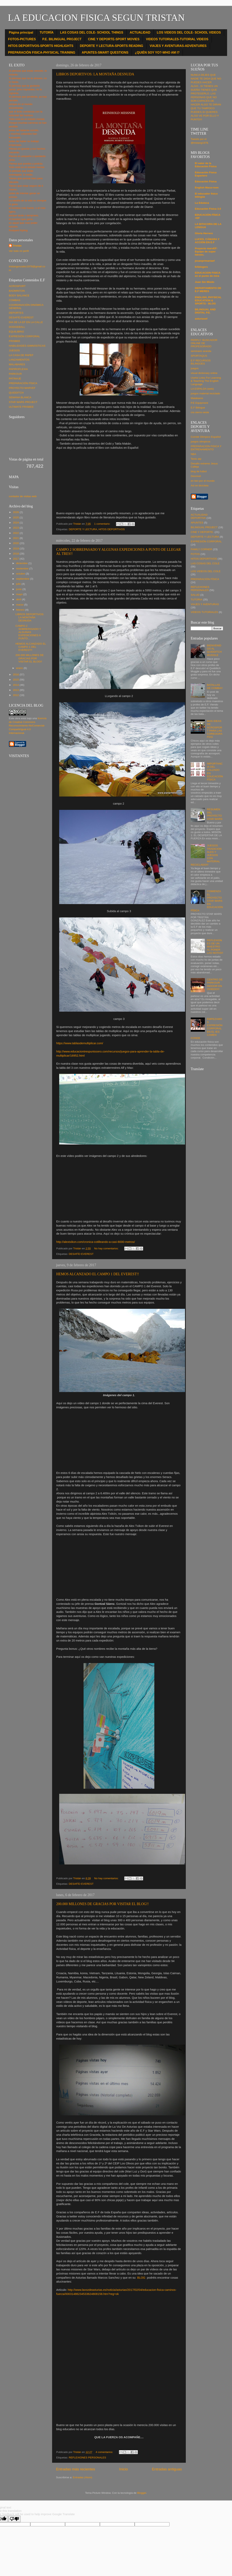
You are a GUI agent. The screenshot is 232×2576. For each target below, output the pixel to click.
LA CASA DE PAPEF (21, 355)
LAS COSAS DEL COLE (205, 563)
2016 (16, 674)
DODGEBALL (17, 326)
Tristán (17, 245)
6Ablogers (201, 266)
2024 (16, 522)
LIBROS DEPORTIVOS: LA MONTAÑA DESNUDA (95, 74)
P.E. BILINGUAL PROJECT (61, 39)
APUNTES (197, 522)
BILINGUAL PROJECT (204, 527)
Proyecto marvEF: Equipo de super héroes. (206, 251)
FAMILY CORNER (201, 549)
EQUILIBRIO (16, 331)
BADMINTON (17, 290)
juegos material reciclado (205, 393)
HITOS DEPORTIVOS (112, 529)
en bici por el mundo (203, 480)
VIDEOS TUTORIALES (204, 612)
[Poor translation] (14, 2519)
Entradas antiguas (167, 2469)
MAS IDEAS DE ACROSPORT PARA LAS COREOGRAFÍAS (214, 729)
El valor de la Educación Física (205, 165)
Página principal (21, 32)
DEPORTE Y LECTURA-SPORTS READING (111, 46)
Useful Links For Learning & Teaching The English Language (206, 380)
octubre (21, 573)
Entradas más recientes (75, 2469)
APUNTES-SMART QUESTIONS (105, 52)
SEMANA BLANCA (20, 397)
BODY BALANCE (19, 295)
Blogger (141, 2492)
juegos (195, 368)
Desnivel (196, 476)
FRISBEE (14, 341)
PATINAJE (15, 378)
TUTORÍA (47, 32)
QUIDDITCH (16, 392)
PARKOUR (15, 373)
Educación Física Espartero (205, 174)
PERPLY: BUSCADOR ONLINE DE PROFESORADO (204, 343)
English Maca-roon (207, 187)
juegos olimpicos (200, 441)
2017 (16, 558)
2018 (16, 553)
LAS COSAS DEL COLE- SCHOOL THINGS (91, 32)
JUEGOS (14, 350)
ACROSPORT (17, 286)
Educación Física (205, 181)
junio (19, 589)
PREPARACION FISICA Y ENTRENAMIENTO (206, 448)
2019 (16, 548)
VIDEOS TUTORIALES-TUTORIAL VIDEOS (177, 39)
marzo (20, 604)
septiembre (23, 578)
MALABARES (17, 364)
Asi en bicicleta (199, 485)
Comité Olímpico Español (206, 436)
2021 (16, 538)
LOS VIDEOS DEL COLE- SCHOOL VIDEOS (189, 32)
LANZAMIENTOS (19, 359)
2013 (16, 690)
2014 (16, 684)
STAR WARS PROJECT (23, 402)
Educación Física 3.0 (208, 208)
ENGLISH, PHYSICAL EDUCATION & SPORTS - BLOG (208, 300)
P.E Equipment (199, 402)
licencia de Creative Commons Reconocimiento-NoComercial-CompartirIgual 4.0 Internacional (27, 726)
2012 (16, 695)
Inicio (123, 2469)
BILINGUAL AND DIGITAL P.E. (205, 311)
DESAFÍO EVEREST (81, 1253)
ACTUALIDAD (140, 32)
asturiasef (201, 318)
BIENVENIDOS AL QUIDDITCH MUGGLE (214, 650)
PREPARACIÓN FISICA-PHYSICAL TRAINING (41, 52)
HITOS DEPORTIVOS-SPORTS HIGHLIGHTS (40, 46)
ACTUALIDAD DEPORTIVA (199, 516)
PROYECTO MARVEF (22, 387)
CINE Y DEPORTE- (202, 532)
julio (19, 583)
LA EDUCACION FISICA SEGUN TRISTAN (96, 17)
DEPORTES (16, 312)
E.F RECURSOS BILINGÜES (201, 362)
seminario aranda (201, 351)
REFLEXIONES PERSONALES (87, 2457)
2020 (16, 543)
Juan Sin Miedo (204, 281)
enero (20, 668)
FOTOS (195, 554)
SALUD (195, 594)
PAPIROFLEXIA (18, 369)
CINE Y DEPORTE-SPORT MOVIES (114, 39)
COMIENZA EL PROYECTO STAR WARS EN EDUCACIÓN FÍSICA (207, 901)
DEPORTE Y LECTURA (83, 529)
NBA (193, 454)
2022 (16, 533)
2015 (16, 679)
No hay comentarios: (106, 1248)
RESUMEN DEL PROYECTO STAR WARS (214, 814)
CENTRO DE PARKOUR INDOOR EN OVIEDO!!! (215, 984)
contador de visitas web (23, 496)
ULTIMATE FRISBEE (21, 406)
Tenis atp (196, 458)
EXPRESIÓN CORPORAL (24, 336)
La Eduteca (202, 202)
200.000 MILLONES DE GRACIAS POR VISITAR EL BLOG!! (102, 1904)
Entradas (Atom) (82, 2477)
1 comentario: (102, 523)
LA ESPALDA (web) (202, 388)
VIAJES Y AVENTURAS (205, 604)
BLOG (141, 2277)
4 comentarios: (105, 2452)
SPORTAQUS (199, 355)
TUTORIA (196, 599)
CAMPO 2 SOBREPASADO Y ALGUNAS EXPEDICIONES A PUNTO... (28, 632)
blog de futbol (199, 471)
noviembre (22, 568)
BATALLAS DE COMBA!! (215, 686)
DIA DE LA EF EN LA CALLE (26, 322)
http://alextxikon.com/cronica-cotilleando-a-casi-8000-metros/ (95, 1241)
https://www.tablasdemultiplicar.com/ (79, 1043)
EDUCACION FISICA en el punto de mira (207, 274)
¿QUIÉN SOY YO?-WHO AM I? (157, 52)
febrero (20, 609)
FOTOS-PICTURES (22, 39)
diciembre (22, 563)
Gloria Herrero (204, 233)
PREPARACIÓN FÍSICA (23, 383)
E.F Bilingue (198, 407)
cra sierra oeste (200, 412)
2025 (16, 517)
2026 (16, 512)
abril (19, 599)
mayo (19, 594)
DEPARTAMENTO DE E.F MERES (208, 290)
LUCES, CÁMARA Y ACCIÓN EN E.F (207, 241)
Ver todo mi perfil (19, 250)
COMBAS (14, 300)
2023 (16, 527)
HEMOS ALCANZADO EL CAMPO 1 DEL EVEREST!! (97, 1274)
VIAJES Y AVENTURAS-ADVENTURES (178, 46)
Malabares (197, 398)
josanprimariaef (205, 260)
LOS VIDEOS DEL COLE (206, 571)
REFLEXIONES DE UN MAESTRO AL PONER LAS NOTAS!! (215, 947)
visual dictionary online (204, 373)
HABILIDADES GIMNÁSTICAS (27, 345)
